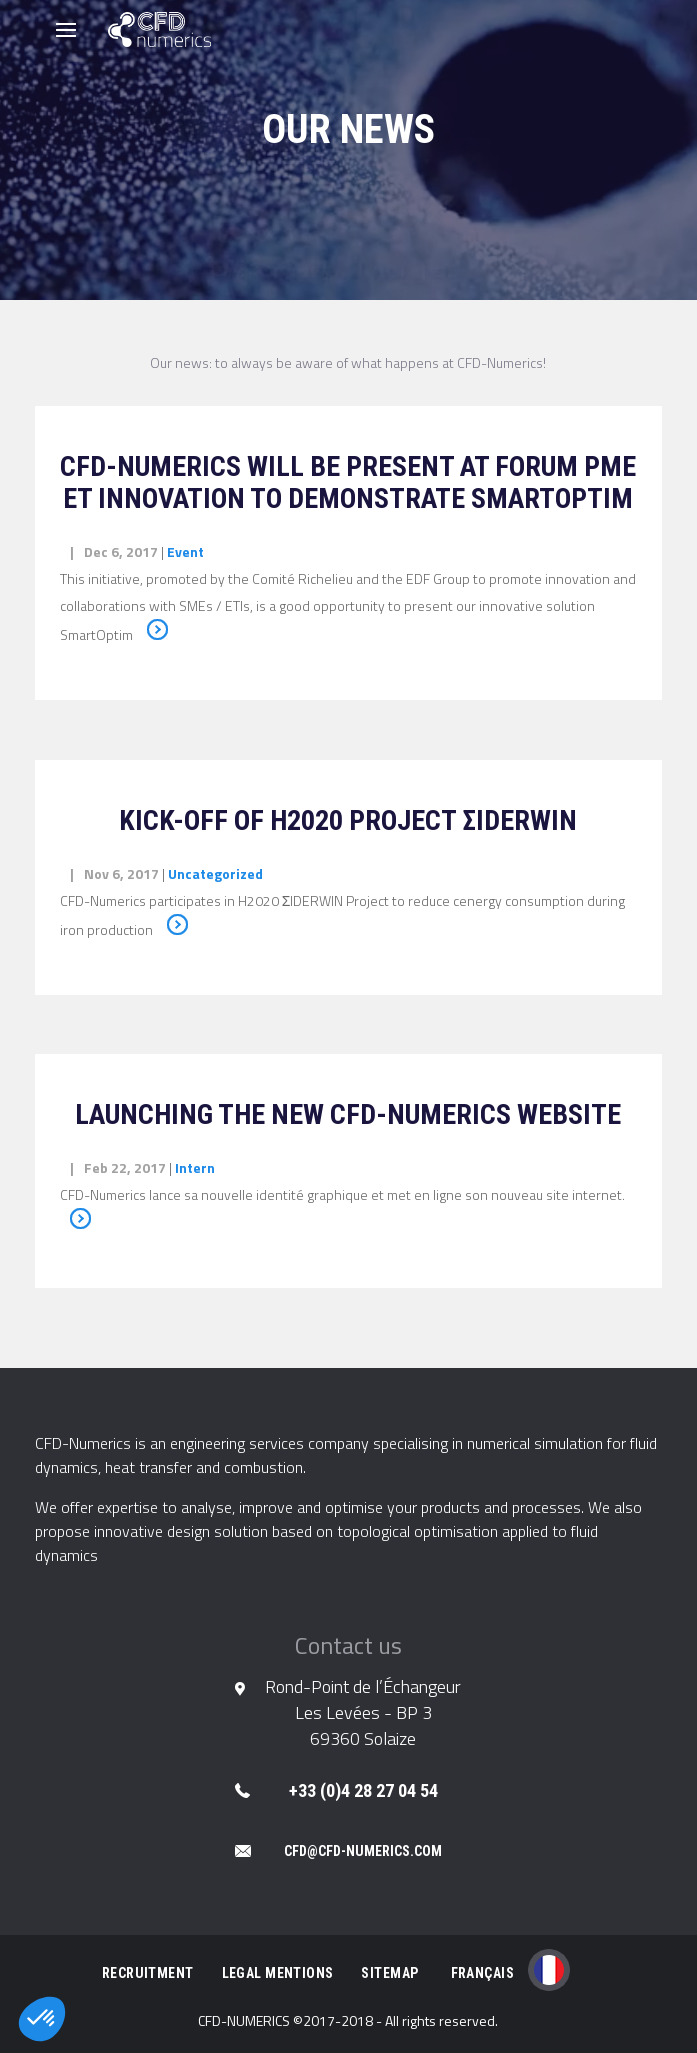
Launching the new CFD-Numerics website (348, 1114)
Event (185, 551)
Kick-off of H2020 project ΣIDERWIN (348, 820)
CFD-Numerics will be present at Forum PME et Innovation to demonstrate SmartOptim (348, 482)
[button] (42, 2019)
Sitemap (389, 1973)
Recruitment (148, 1973)
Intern (195, 1167)
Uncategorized (215, 873)
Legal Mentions (278, 1973)
